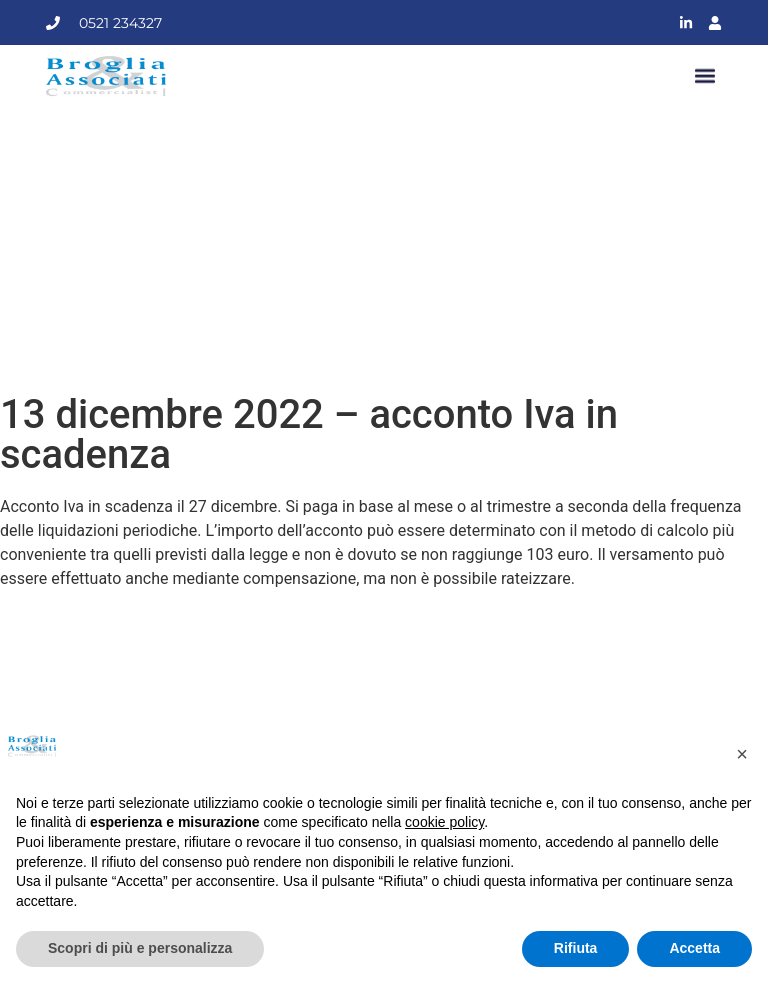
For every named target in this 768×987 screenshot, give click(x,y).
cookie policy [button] (444, 822)
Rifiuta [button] (576, 948)
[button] (705, 76)
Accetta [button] (694, 948)
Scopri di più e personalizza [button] (140, 948)
